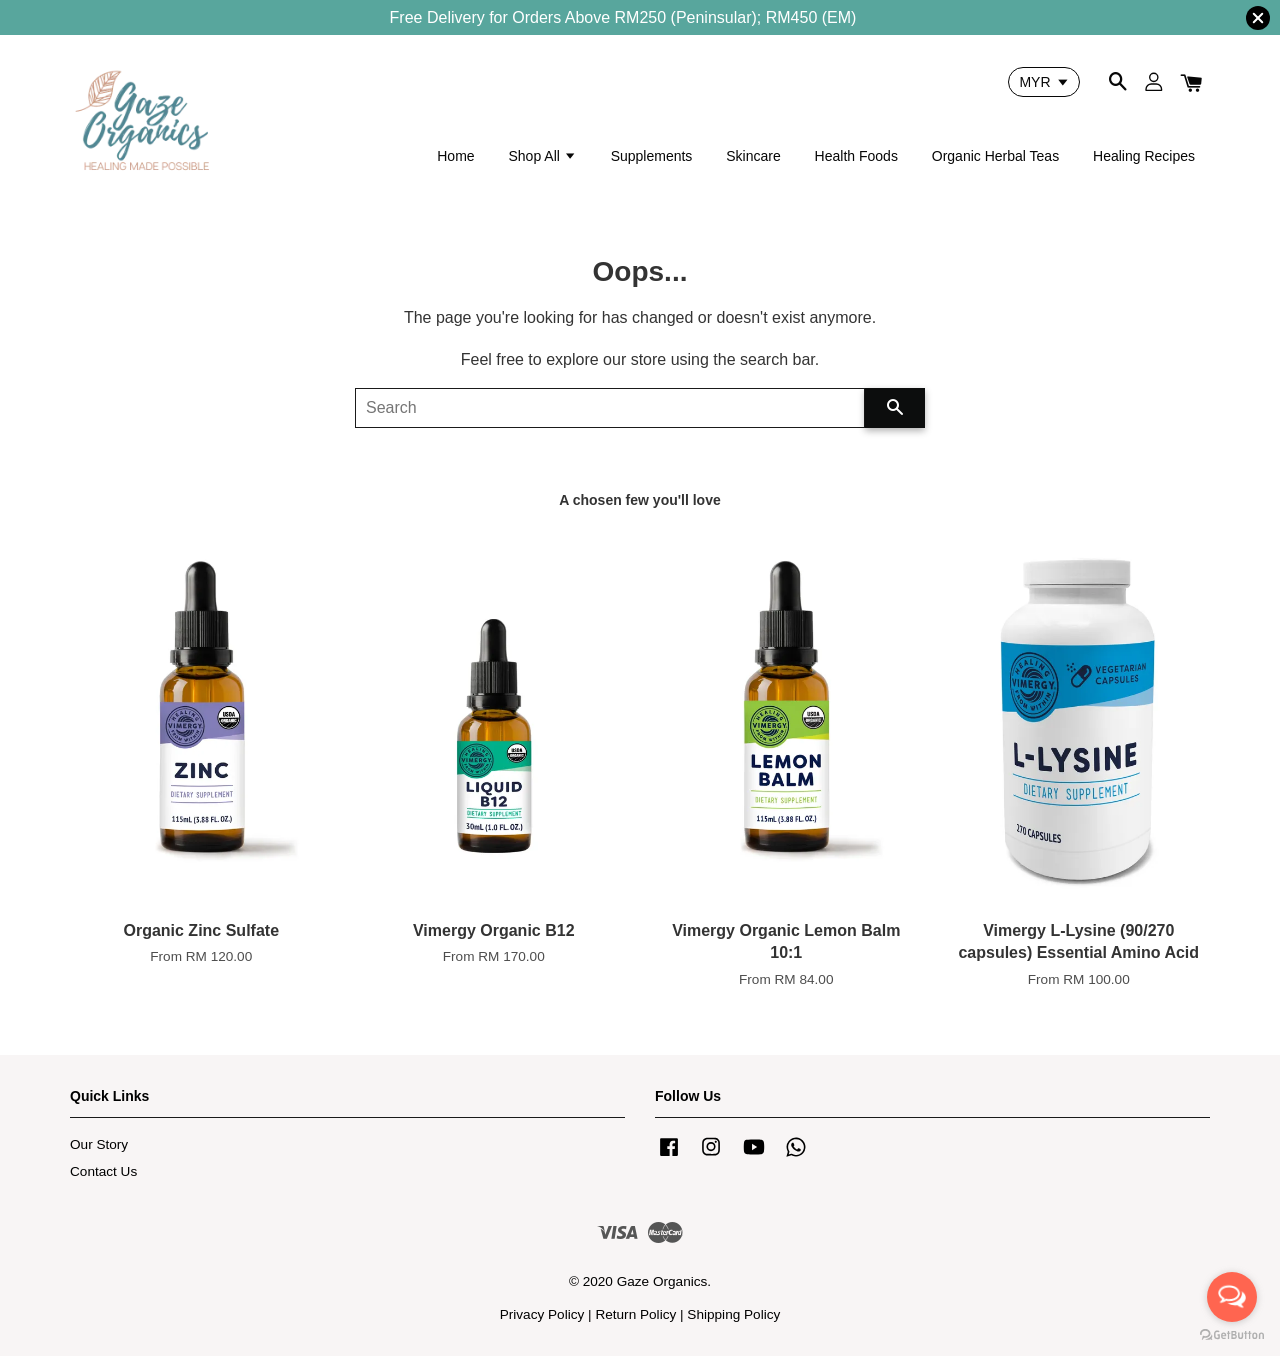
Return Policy (635, 1314)
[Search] (610, 408)
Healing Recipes (1144, 156)
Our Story (99, 1144)
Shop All (542, 156)
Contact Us (103, 1171)
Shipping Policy (733, 1314)
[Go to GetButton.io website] (1232, 1335)
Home (455, 156)
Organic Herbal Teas (995, 156)
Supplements (652, 156)
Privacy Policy (542, 1314)
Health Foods (856, 156)
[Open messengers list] (1232, 1297)
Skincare (753, 156)
